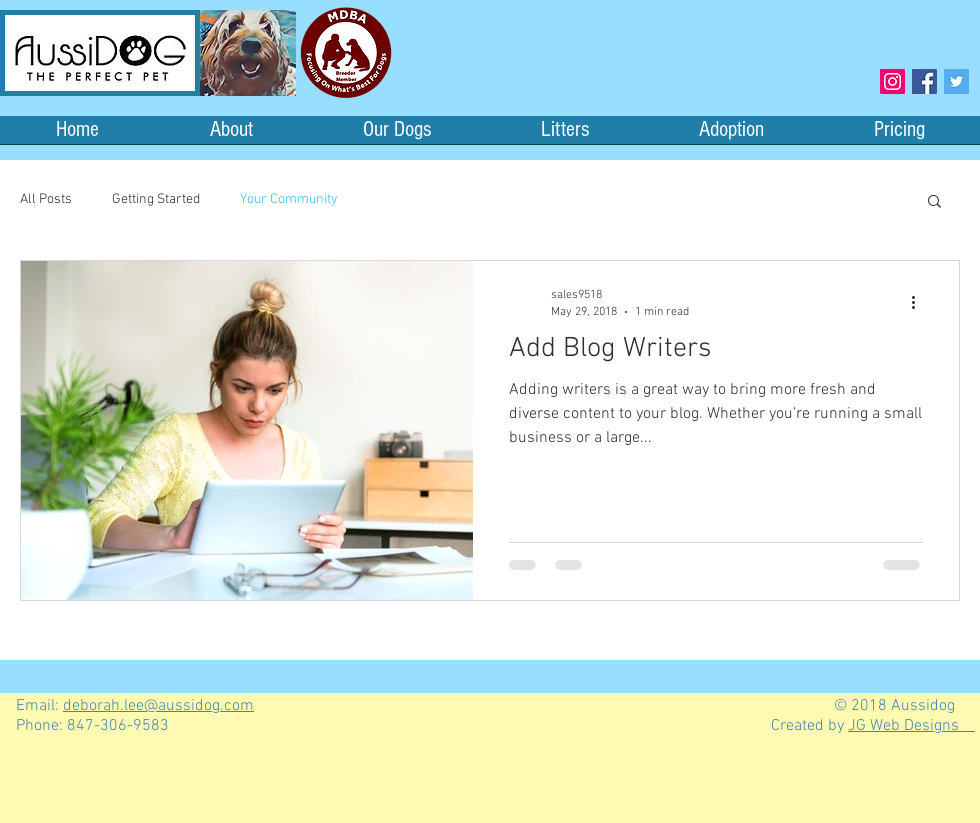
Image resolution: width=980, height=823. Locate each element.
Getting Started (156, 199)
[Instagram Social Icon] (892, 81)
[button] (934, 202)
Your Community (289, 199)
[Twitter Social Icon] (956, 81)
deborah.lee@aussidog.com (158, 706)
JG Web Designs (911, 726)
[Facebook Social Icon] (924, 81)
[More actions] (920, 302)
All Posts (46, 199)
